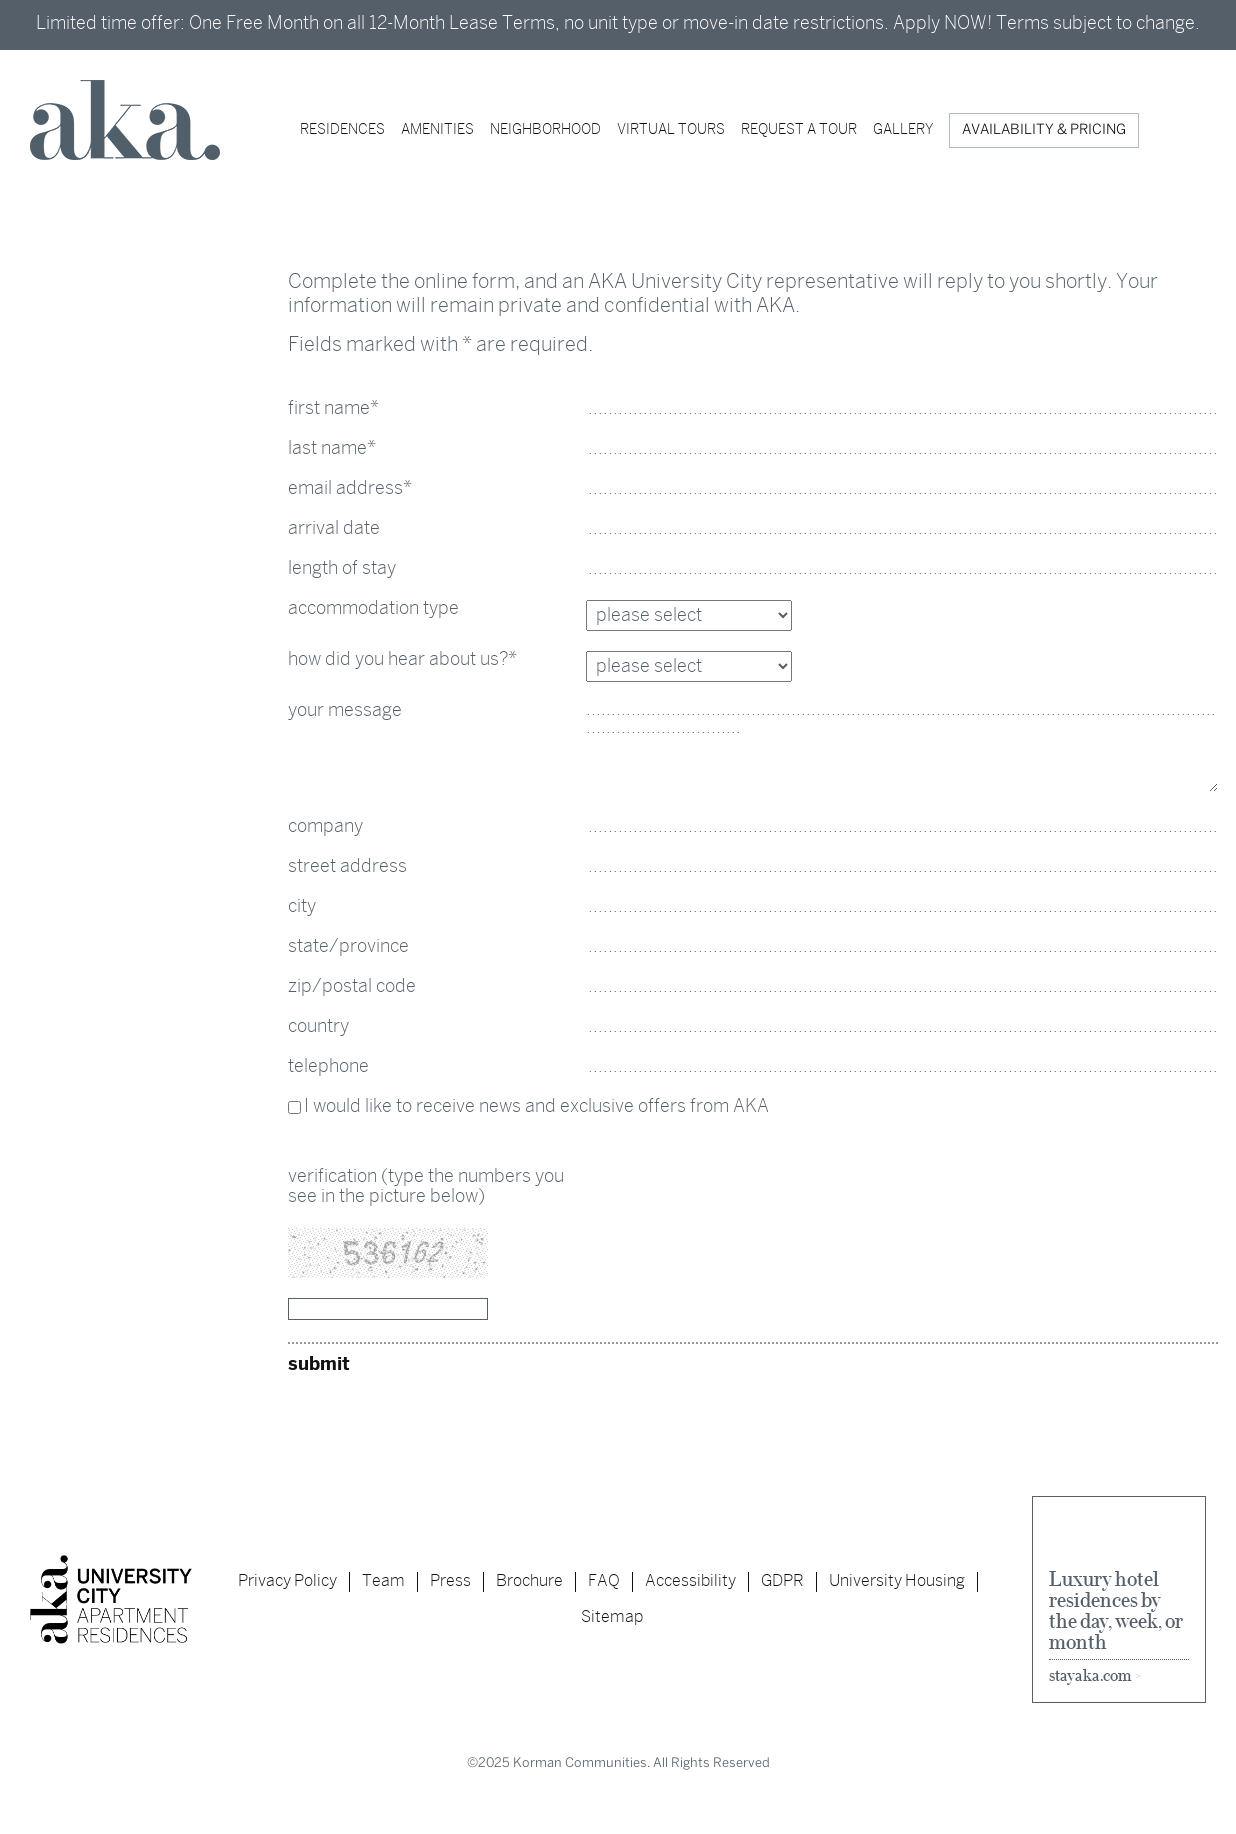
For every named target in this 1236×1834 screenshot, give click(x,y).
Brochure (529, 1581)
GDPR (782, 1581)
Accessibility (690, 1581)
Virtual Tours (671, 130)
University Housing (897, 1581)
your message (345, 711)
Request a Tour (799, 130)
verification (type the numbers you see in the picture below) (426, 1187)
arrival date (334, 529)
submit (319, 1365)
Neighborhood (545, 130)
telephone (328, 1067)
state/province (348, 947)
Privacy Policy (287, 1581)
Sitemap (612, 1617)
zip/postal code (352, 987)
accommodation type (373, 609)
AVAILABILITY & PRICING (1044, 130)
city (302, 907)
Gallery (903, 130)
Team (383, 1581)
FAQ (604, 1581)
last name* (332, 449)
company (325, 827)
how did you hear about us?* (402, 660)
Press (450, 1581)
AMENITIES (437, 130)
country (318, 1027)
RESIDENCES (342, 130)
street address (347, 867)
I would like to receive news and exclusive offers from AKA (536, 1107)
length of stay (342, 569)
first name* (333, 409)
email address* (350, 489)
